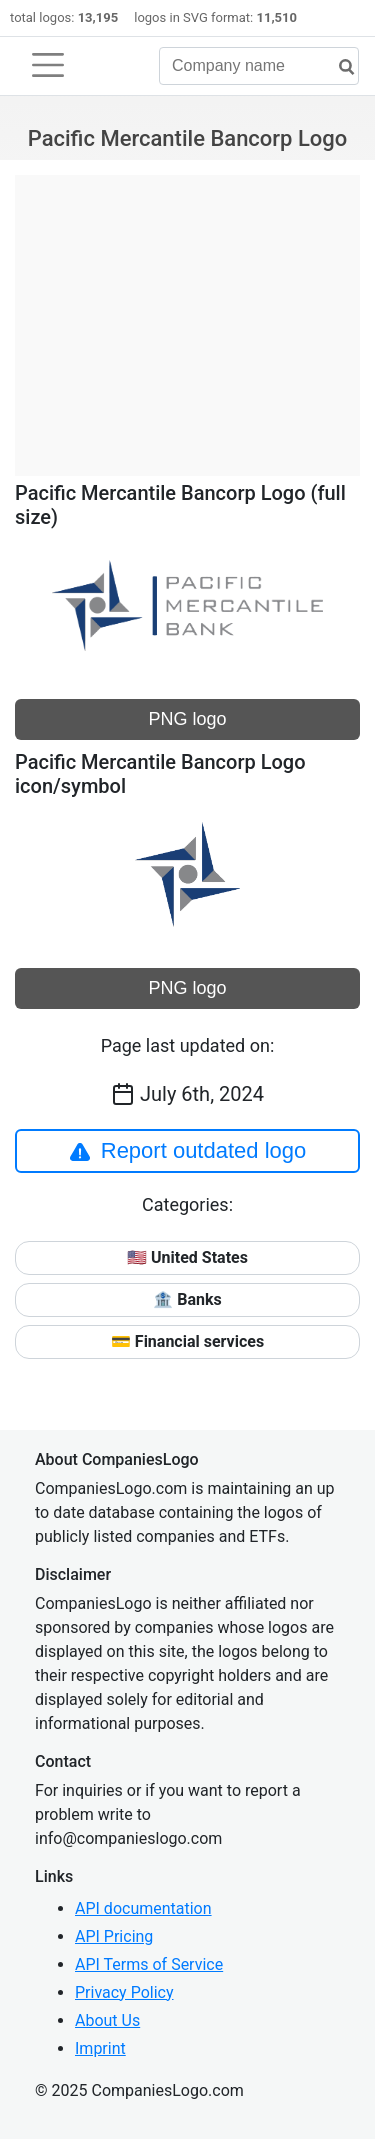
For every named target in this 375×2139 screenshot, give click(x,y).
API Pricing (114, 1936)
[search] (339, 67)
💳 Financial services (187, 1341)
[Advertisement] (187, 315)
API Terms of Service (149, 1964)
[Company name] (259, 66)
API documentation (143, 1908)
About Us (107, 2020)
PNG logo (187, 719)
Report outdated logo (188, 1151)
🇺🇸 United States (187, 1257)
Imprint (100, 2048)
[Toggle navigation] (48, 65)
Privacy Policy (124, 1992)
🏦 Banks (187, 1299)
